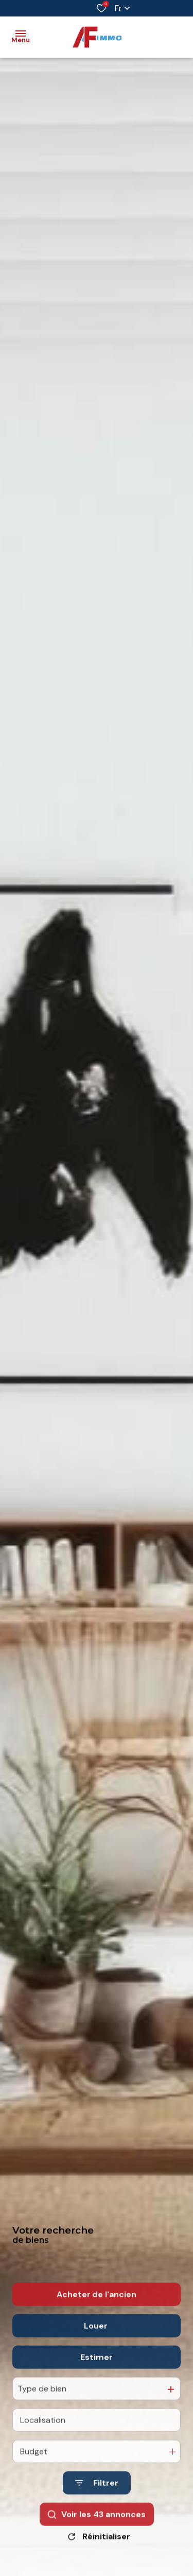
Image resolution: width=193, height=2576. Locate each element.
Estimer (96, 2377)
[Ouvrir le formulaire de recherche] (97, 2502)
